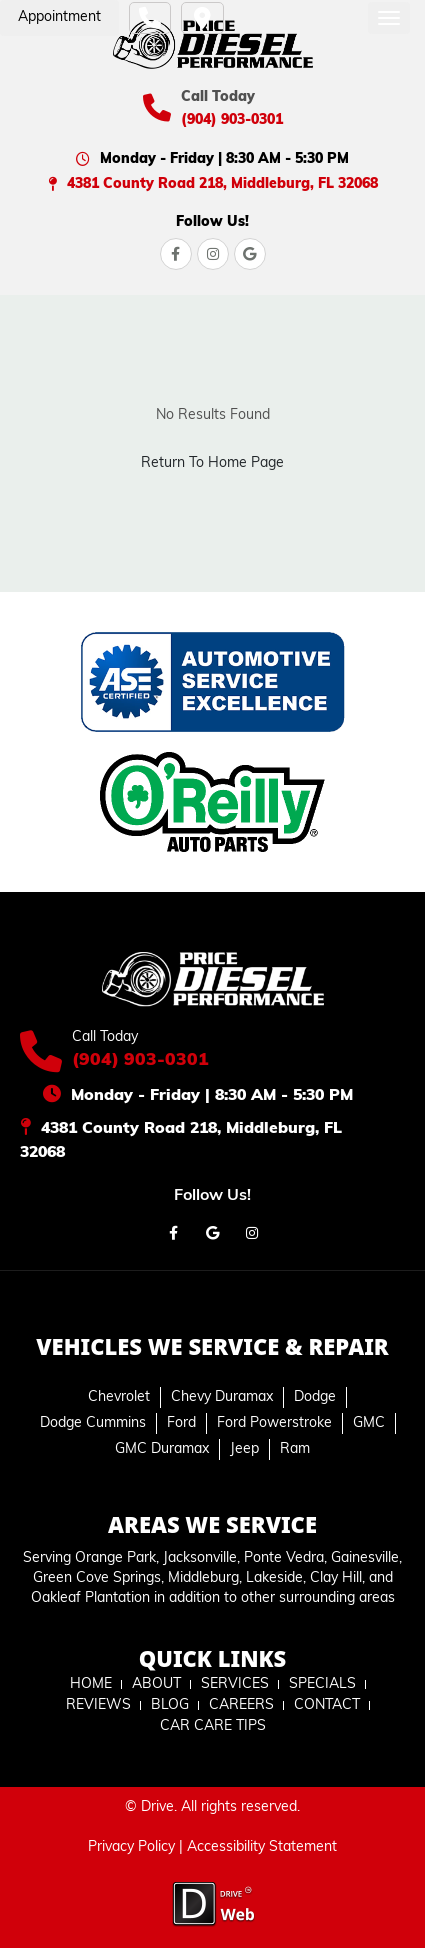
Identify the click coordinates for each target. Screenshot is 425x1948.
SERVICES (235, 1684)
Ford (181, 1423)
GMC (369, 1423)
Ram (295, 1449)
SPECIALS (322, 1684)
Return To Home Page (212, 463)
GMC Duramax (162, 1449)
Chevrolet (119, 1397)
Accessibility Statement (262, 1847)
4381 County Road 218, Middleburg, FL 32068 (222, 184)
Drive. (159, 1807)
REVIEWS (98, 1705)
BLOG (170, 1705)
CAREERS (241, 1705)
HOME (91, 1684)
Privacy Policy (131, 1847)
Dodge (315, 1397)
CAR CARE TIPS (213, 1726)
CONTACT (327, 1705)
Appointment (59, 17)
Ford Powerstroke (274, 1423)
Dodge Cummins (93, 1423)
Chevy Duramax (222, 1397)
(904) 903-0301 (232, 120)
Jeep (244, 1449)
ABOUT (156, 1684)
